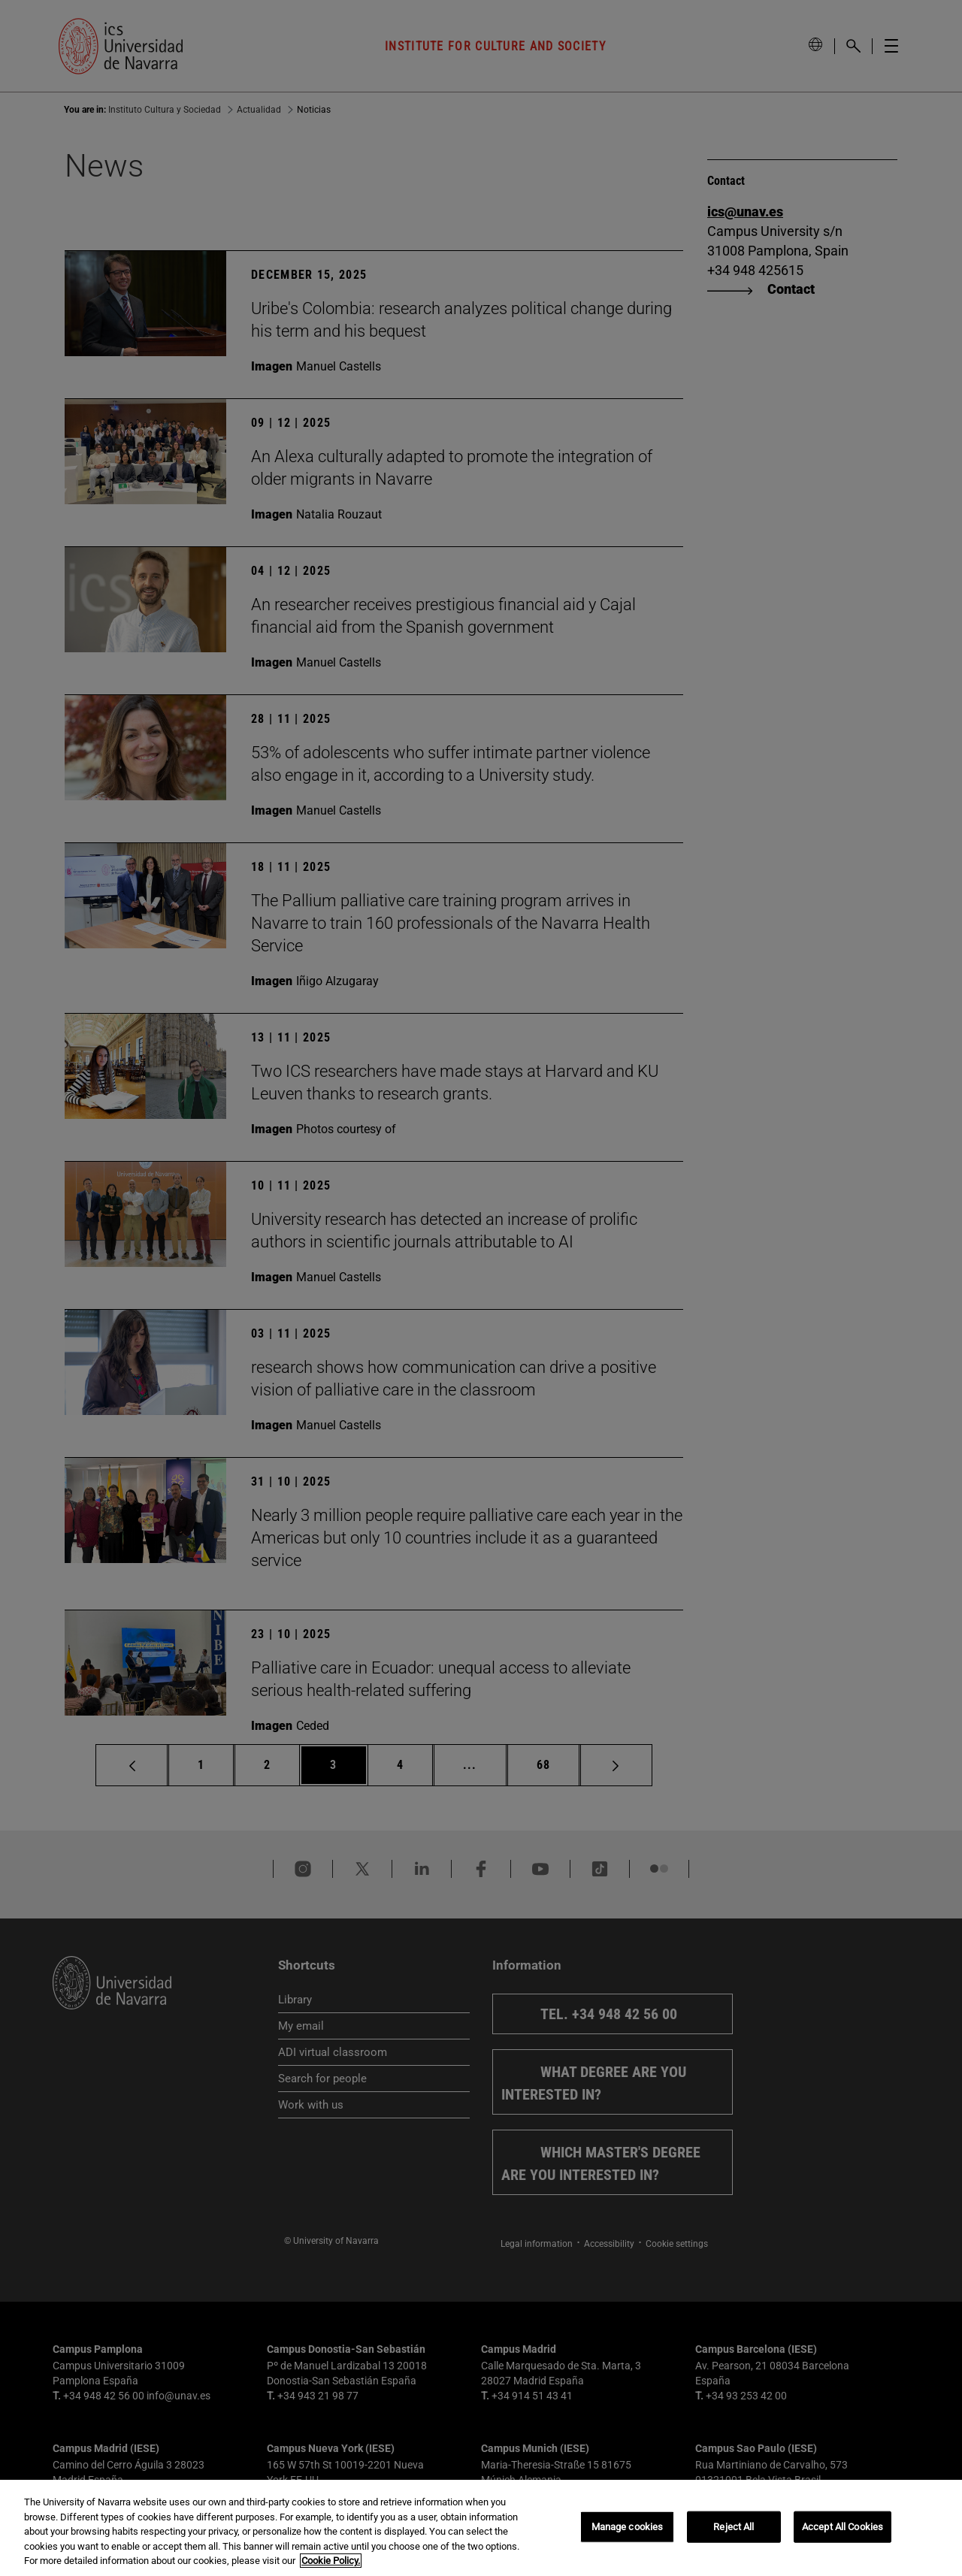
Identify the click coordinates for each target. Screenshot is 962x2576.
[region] (481, 2528)
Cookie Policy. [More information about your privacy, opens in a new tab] (330, 2560)
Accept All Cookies (842, 2526)
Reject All (733, 2526)
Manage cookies (627, 2526)
